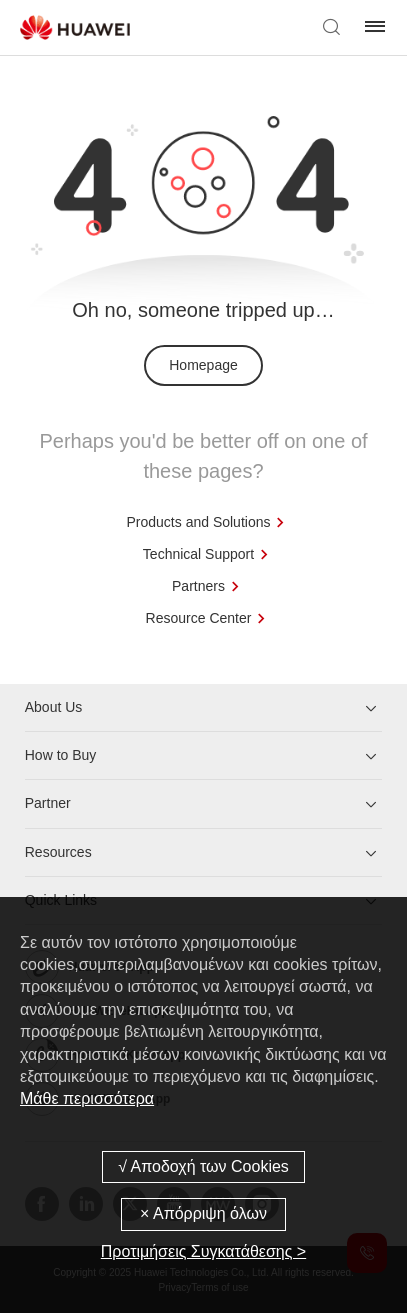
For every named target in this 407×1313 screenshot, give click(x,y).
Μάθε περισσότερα (87, 1098)
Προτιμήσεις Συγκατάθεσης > (203, 1251)
